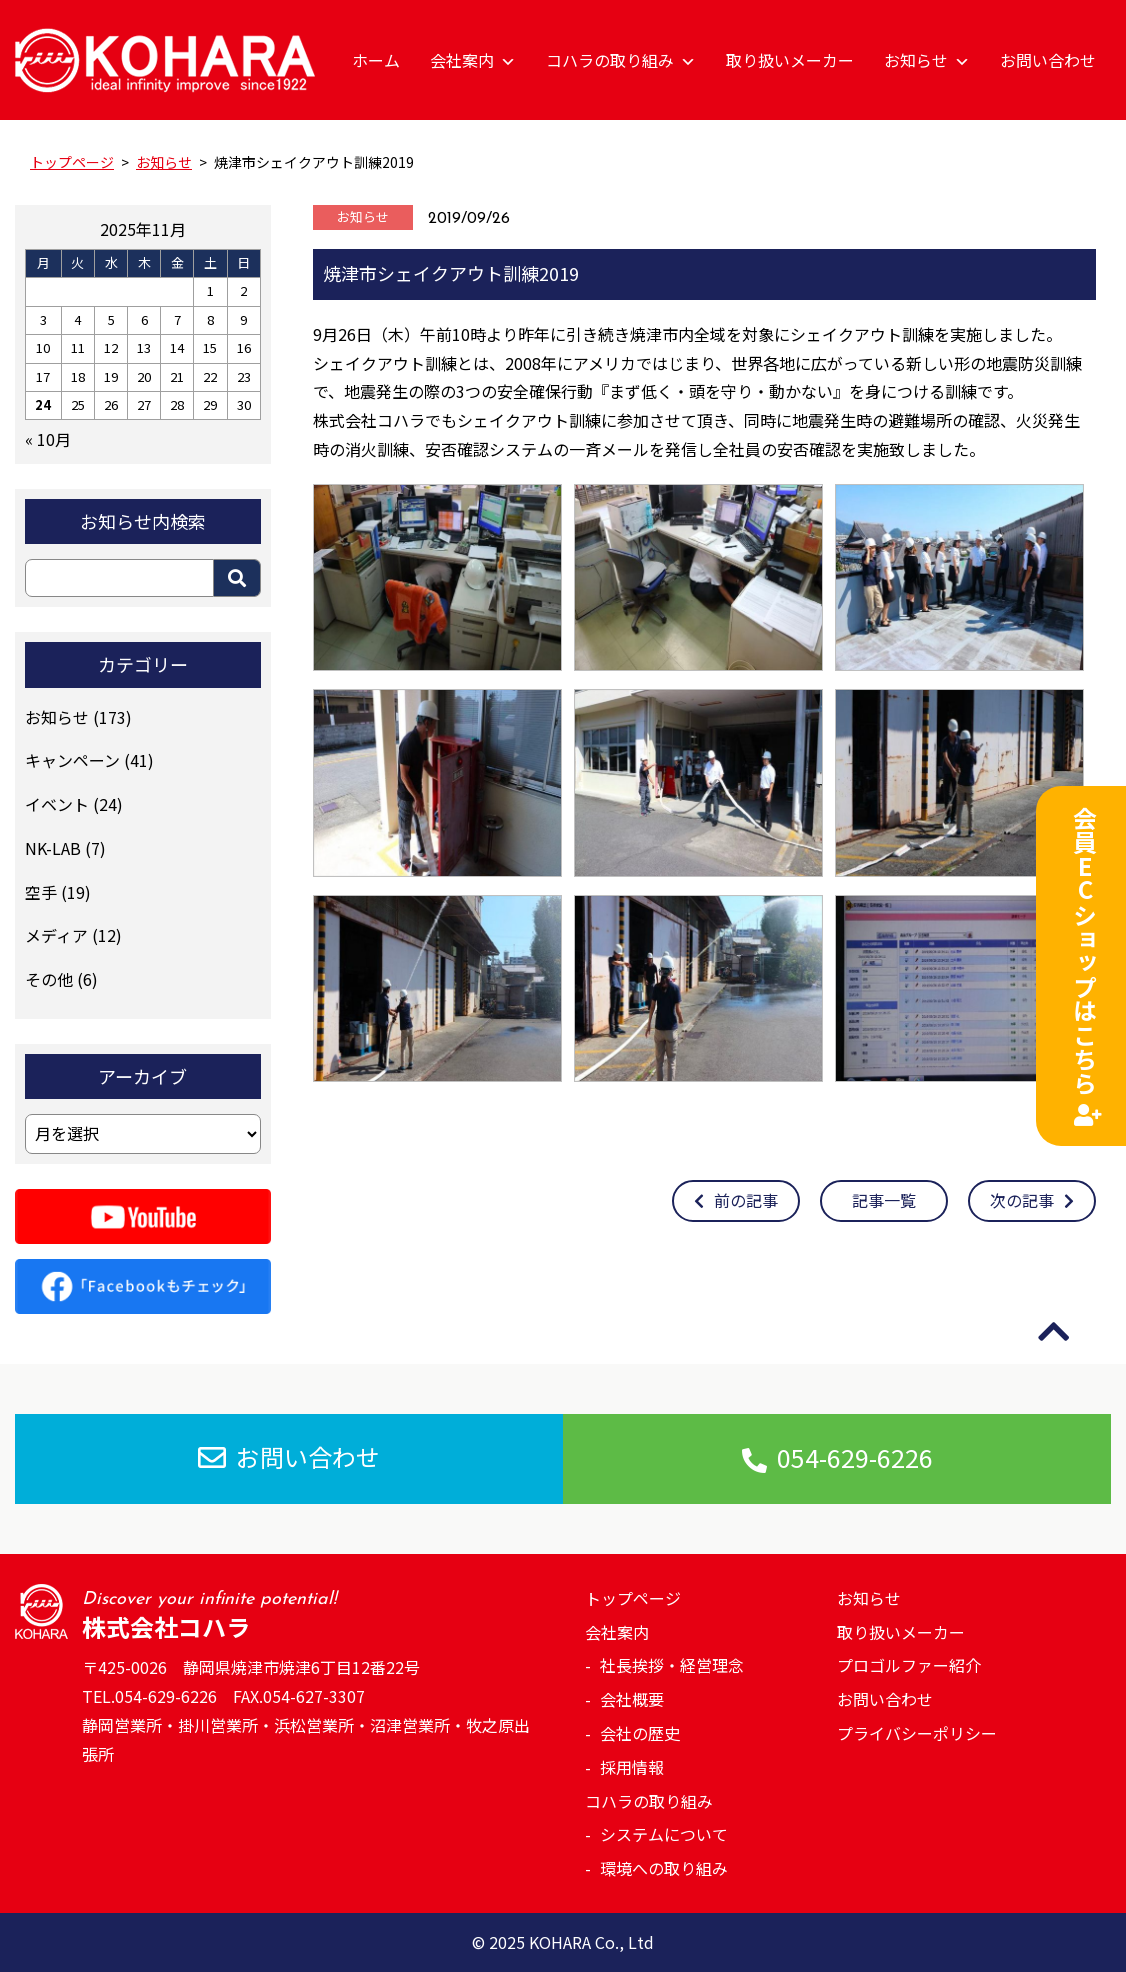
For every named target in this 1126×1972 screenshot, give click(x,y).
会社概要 (632, 1699)
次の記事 (1032, 1200)
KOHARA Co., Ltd (591, 1942)
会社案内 (473, 60)
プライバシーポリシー (917, 1733)
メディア (56, 935)
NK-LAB (53, 848)
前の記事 (736, 1200)
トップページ (633, 1598)
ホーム (376, 60)
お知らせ (927, 60)
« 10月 (48, 439)
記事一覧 (884, 1200)
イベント (57, 804)
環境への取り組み (664, 1868)
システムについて (664, 1834)
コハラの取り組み (621, 60)
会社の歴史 (640, 1733)
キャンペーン (72, 760)
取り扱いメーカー (790, 60)
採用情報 (632, 1767)
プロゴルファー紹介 (909, 1665)
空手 (41, 892)
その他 (49, 979)
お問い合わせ (1048, 60)
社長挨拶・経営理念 (672, 1665)
